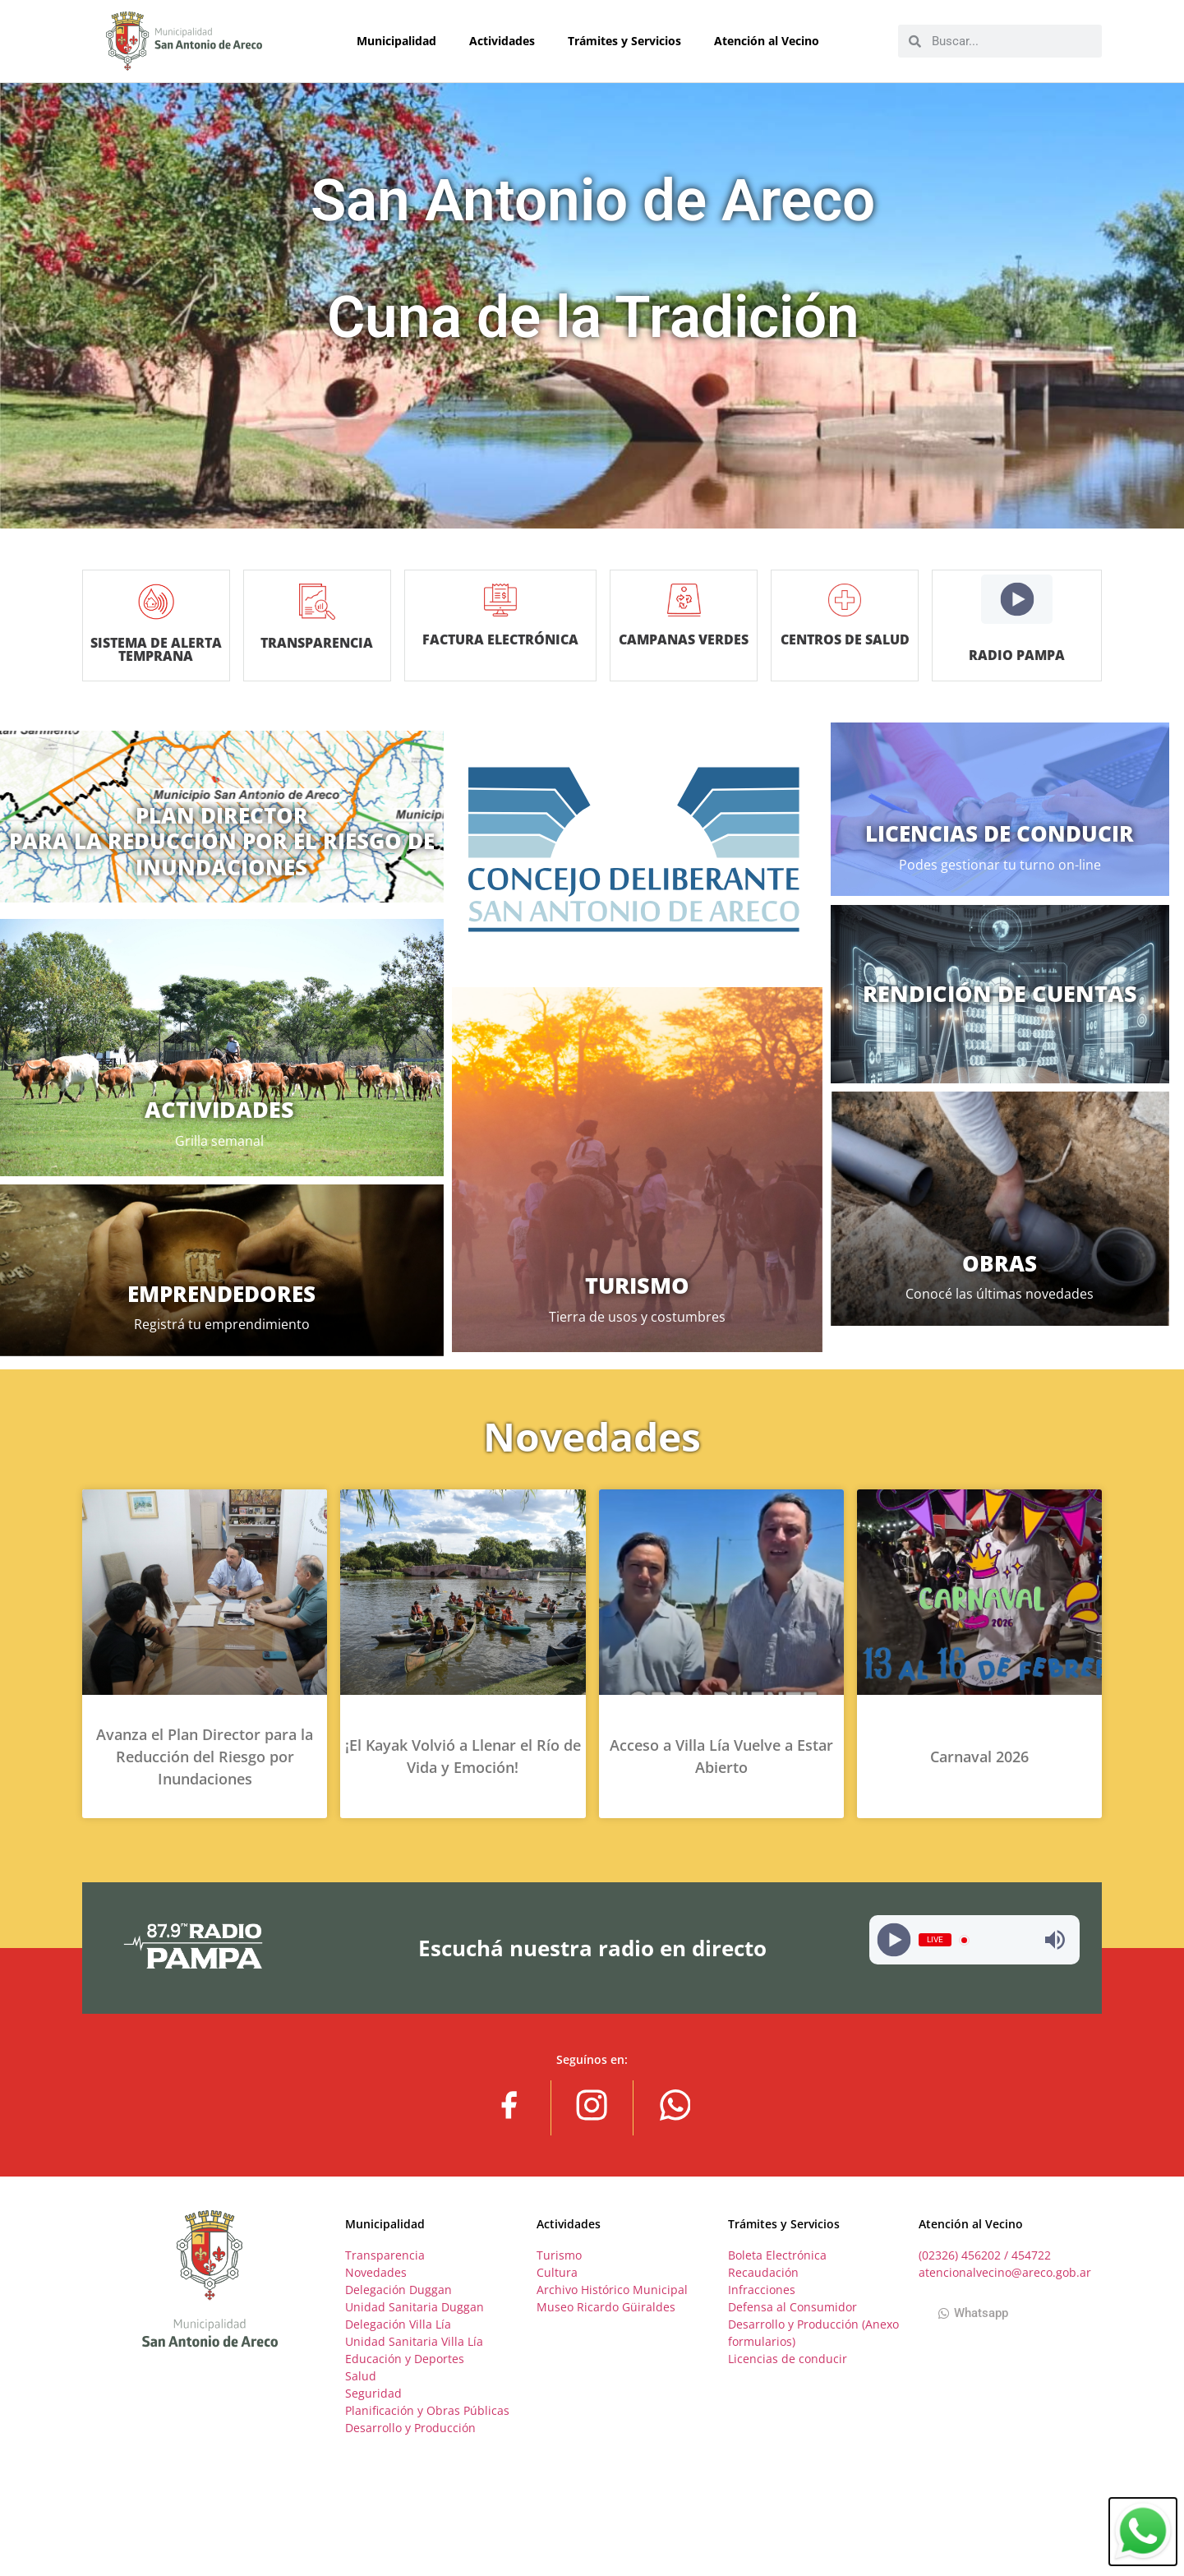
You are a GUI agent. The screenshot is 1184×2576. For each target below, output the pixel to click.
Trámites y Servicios (628, 41)
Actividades (506, 41)
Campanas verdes (670, 639)
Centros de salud (840, 639)
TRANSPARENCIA (330, 643)
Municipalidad (401, 41)
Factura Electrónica (500, 646)
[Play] (1017, 600)
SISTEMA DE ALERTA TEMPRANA (160, 649)
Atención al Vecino (770, 41)
